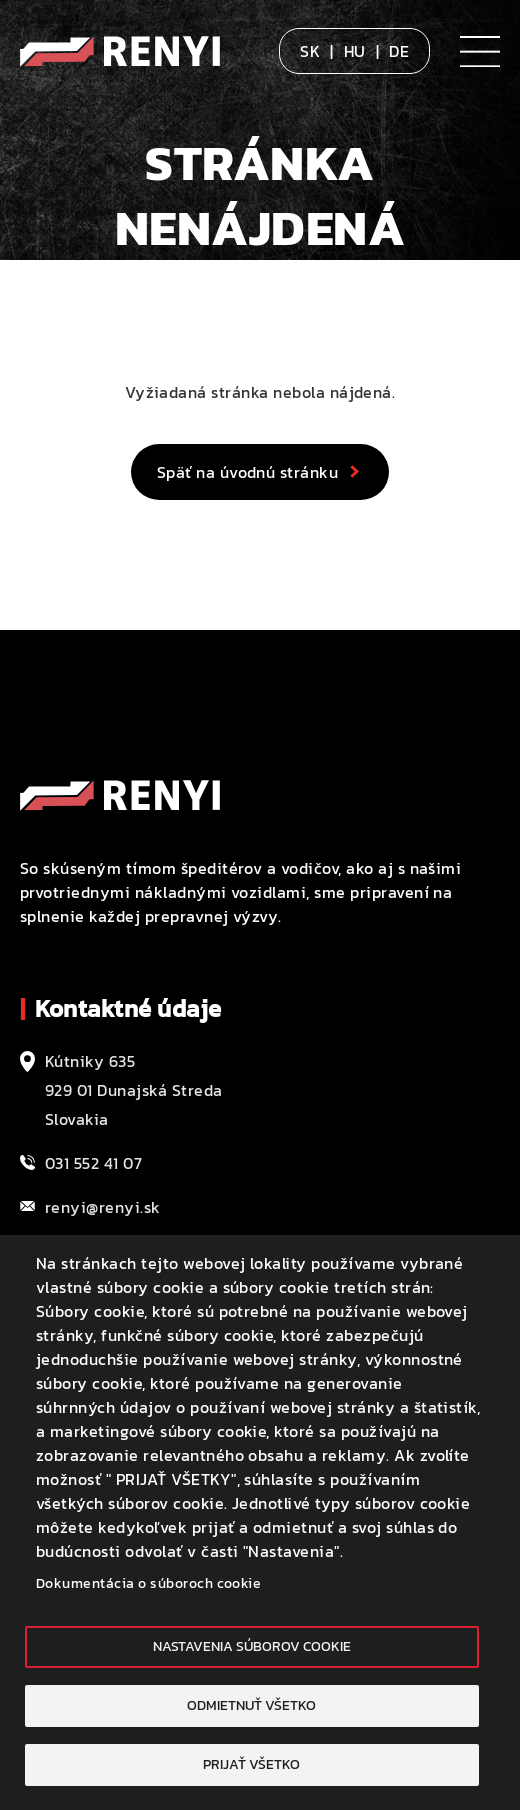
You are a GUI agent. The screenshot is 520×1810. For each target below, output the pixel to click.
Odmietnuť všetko (251, 1705)
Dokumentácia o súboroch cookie (148, 1583)
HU (355, 51)
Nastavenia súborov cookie (252, 1646)
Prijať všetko (251, 1764)
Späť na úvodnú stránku (248, 472)
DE (399, 51)
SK (310, 51)
